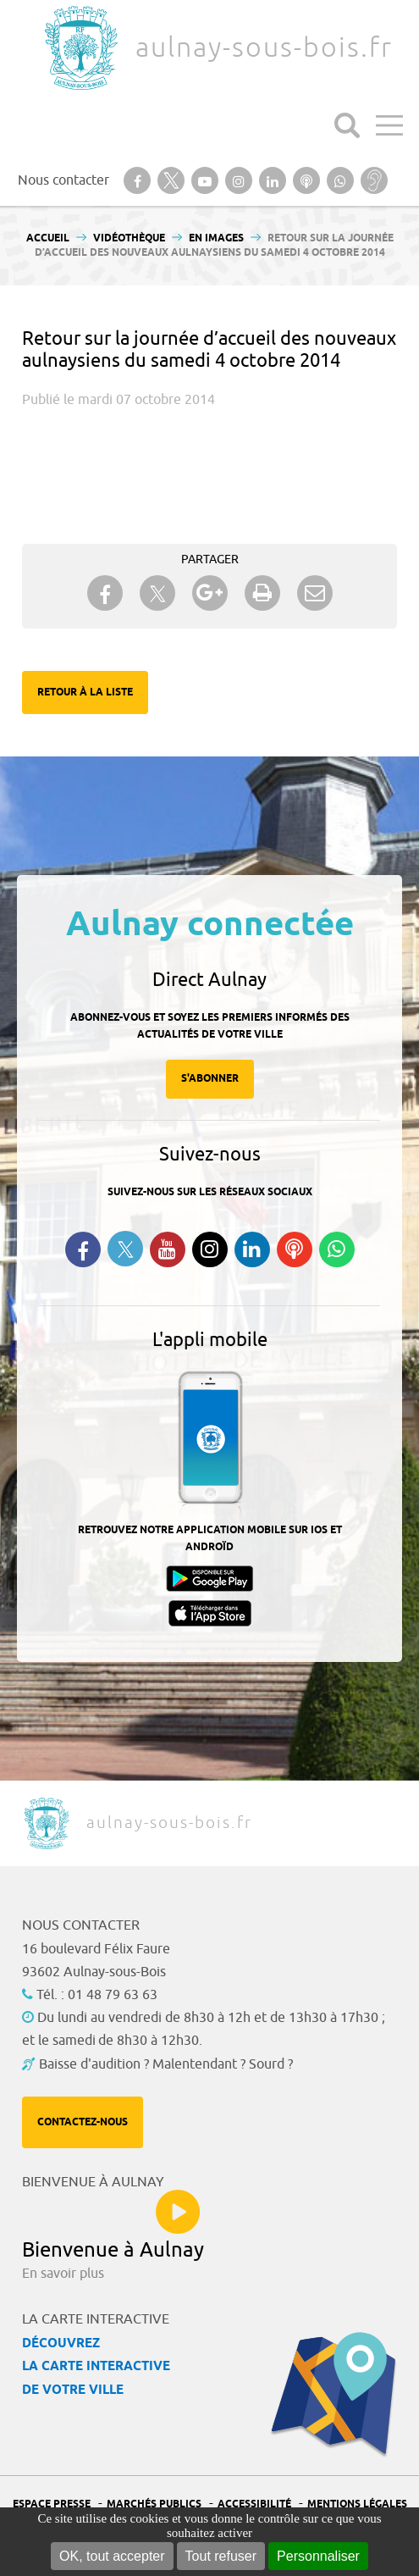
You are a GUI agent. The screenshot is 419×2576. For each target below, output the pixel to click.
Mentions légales (357, 2504)
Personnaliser (318, 2556)
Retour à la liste (85, 692)
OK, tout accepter (112, 2556)
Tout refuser (220, 2556)
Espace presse (52, 2504)
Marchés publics (154, 2504)
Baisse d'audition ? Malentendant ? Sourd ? (166, 2064)
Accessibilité (254, 2504)
